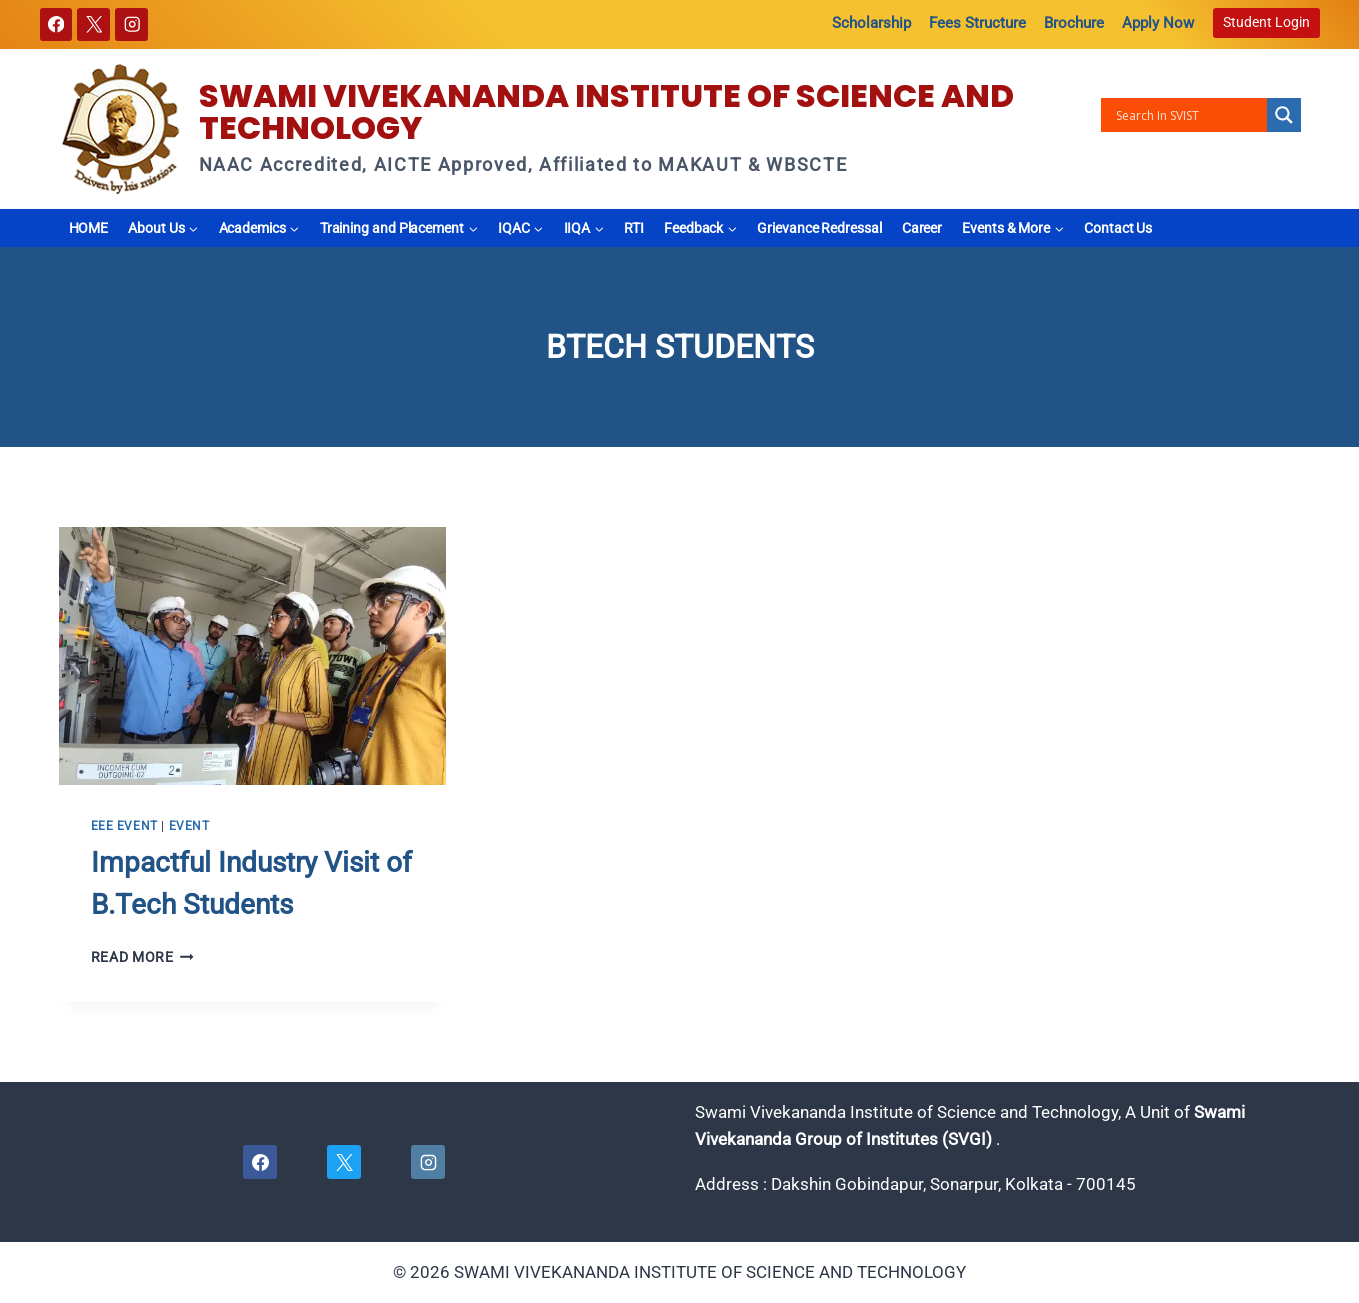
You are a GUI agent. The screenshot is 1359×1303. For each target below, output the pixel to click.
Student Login (1266, 22)
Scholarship (871, 23)
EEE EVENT (124, 826)
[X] (93, 24)
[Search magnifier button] (1284, 115)
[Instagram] (131, 24)
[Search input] (1189, 115)
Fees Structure (977, 23)
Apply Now (1158, 23)
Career (922, 228)
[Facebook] (56, 24)
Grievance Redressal (819, 228)
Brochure (1074, 23)
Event (189, 826)
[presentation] (252, 656)
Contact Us (1118, 228)
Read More (143, 957)
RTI (634, 228)
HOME (89, 228)
